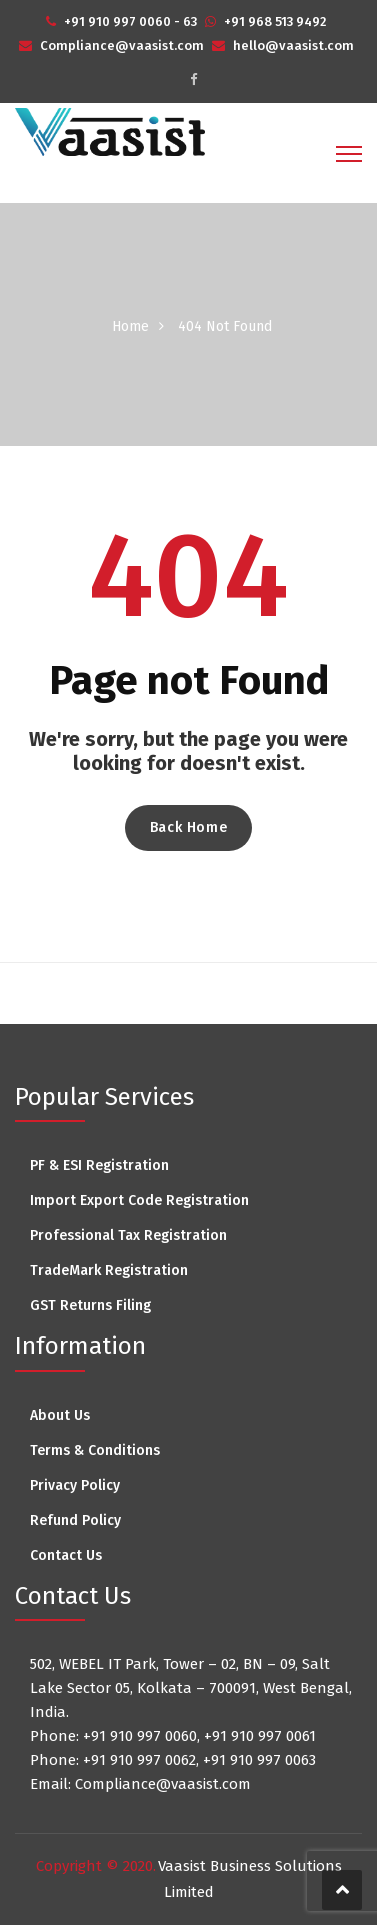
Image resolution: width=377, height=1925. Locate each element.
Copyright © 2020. (96, 1866)
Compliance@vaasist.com (122, 45)
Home (130, 326)
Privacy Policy (75, 1485)
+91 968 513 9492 (275, 21)
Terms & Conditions (95, 1450)
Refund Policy (75, 1520)
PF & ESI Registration (99, 1165)
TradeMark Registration (109, 1270)
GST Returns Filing (90, 1305)
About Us (60, 1415)
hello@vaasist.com (293, 45)
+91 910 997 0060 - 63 (130, 21)
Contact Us (66, 1555)
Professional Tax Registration (128, 1235)
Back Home (188, 827)
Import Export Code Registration (139, 1200)
